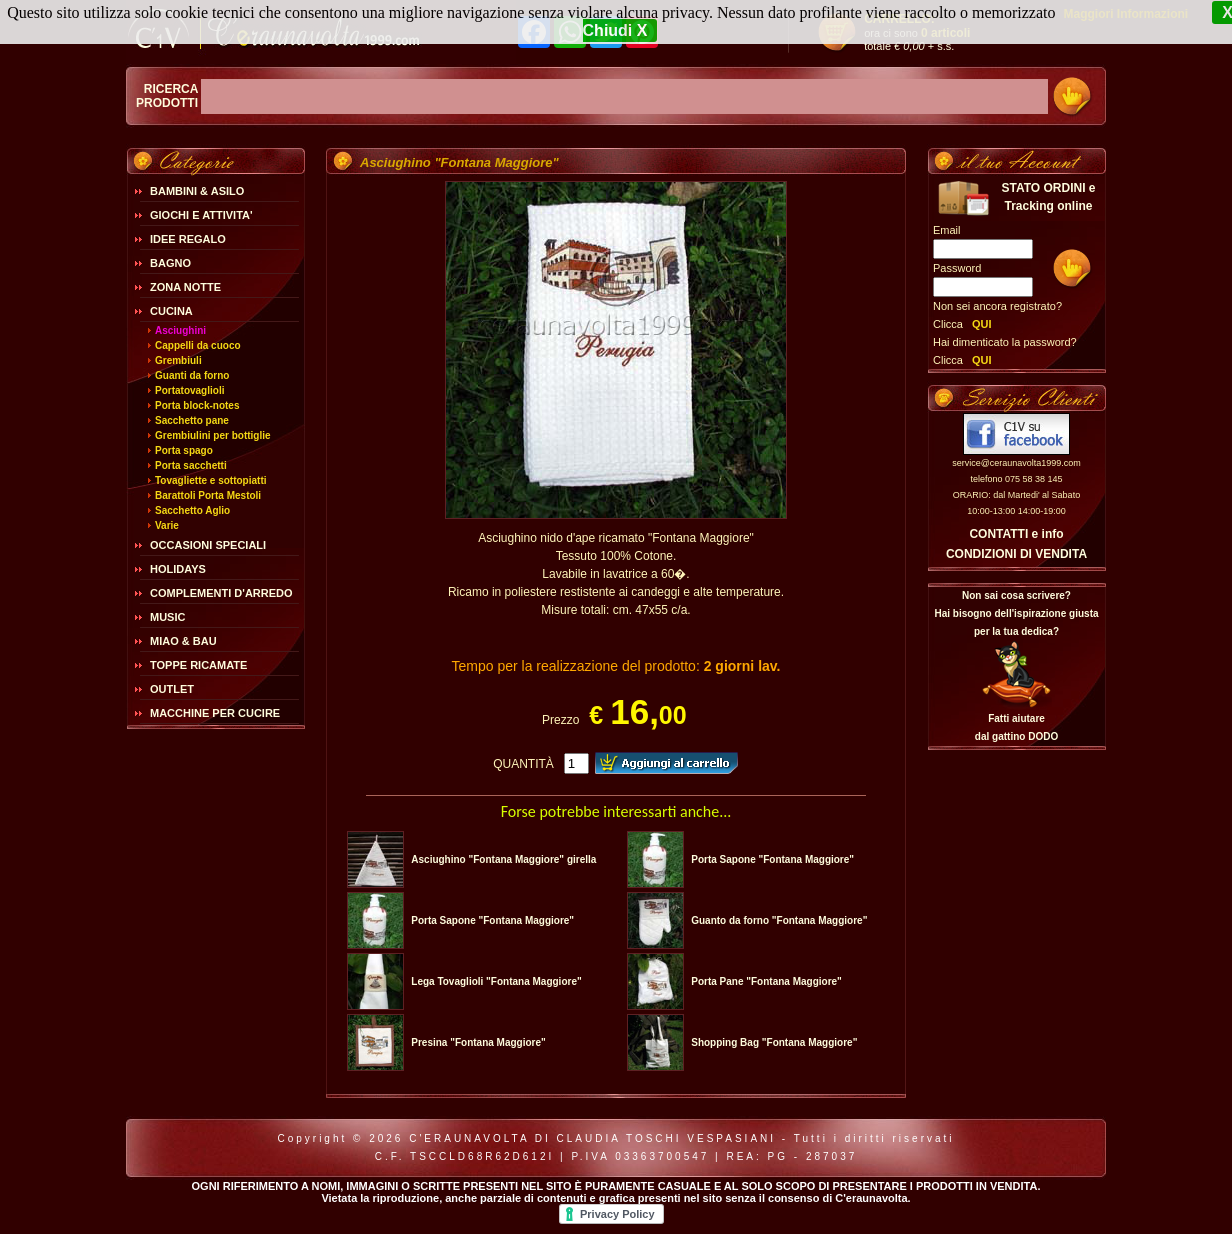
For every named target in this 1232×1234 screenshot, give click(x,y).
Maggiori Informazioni (1126, 14)
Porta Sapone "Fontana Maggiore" (772, 859)
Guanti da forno (192, 375)
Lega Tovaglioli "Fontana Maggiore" (496, 981)
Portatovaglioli (189, 390)
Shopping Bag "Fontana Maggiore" (774, 1042)
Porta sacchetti (191, 465)
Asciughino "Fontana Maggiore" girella (503, 859)
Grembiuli (178, 360)
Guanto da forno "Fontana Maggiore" (779, 920)
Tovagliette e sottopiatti (211, 480)
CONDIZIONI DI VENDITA (1016, 554)
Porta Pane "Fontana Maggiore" (766, 981)
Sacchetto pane (192, 420)
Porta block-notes (197, 405)
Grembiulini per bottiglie (213, 435)
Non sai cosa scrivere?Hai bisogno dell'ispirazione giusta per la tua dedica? (1016, 613)
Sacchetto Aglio (192, 510)
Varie (167, 525)
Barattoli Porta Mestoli (208, 495)
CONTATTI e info (1016, 534)
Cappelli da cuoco (198, 345)
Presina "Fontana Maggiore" (478, 1042)
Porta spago (184, 450)
